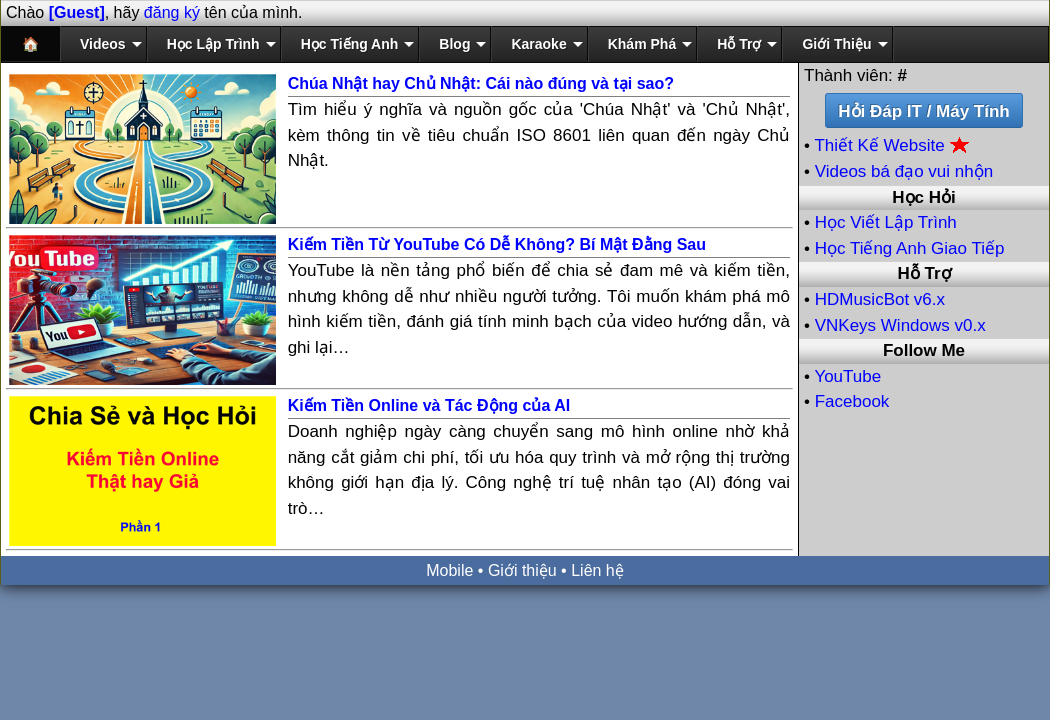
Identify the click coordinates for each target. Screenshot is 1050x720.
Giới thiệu (522, 570)
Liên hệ (597, 570)
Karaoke (538, 44)
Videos (103, 44)
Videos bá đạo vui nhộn (904, 171)
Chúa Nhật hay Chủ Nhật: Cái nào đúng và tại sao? (481, 83)
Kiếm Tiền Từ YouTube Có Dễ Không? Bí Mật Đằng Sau (497, 244)
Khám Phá (642, 44)
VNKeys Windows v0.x (900, 325)
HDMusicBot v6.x (880, 299)
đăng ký (172, 12)
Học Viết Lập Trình (886, 222)
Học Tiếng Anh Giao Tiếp (910, 248)
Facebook (852, 401)
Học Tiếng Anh (350, 44)
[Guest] (77, 12)
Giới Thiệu (836, 44)
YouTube (847, 376)
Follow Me (924, 350)
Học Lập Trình (213, 44)
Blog (454, 44)
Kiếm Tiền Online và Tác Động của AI (429, 405)
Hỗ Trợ (739, 44)
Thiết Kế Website (892, 145)
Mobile (449, 570)
